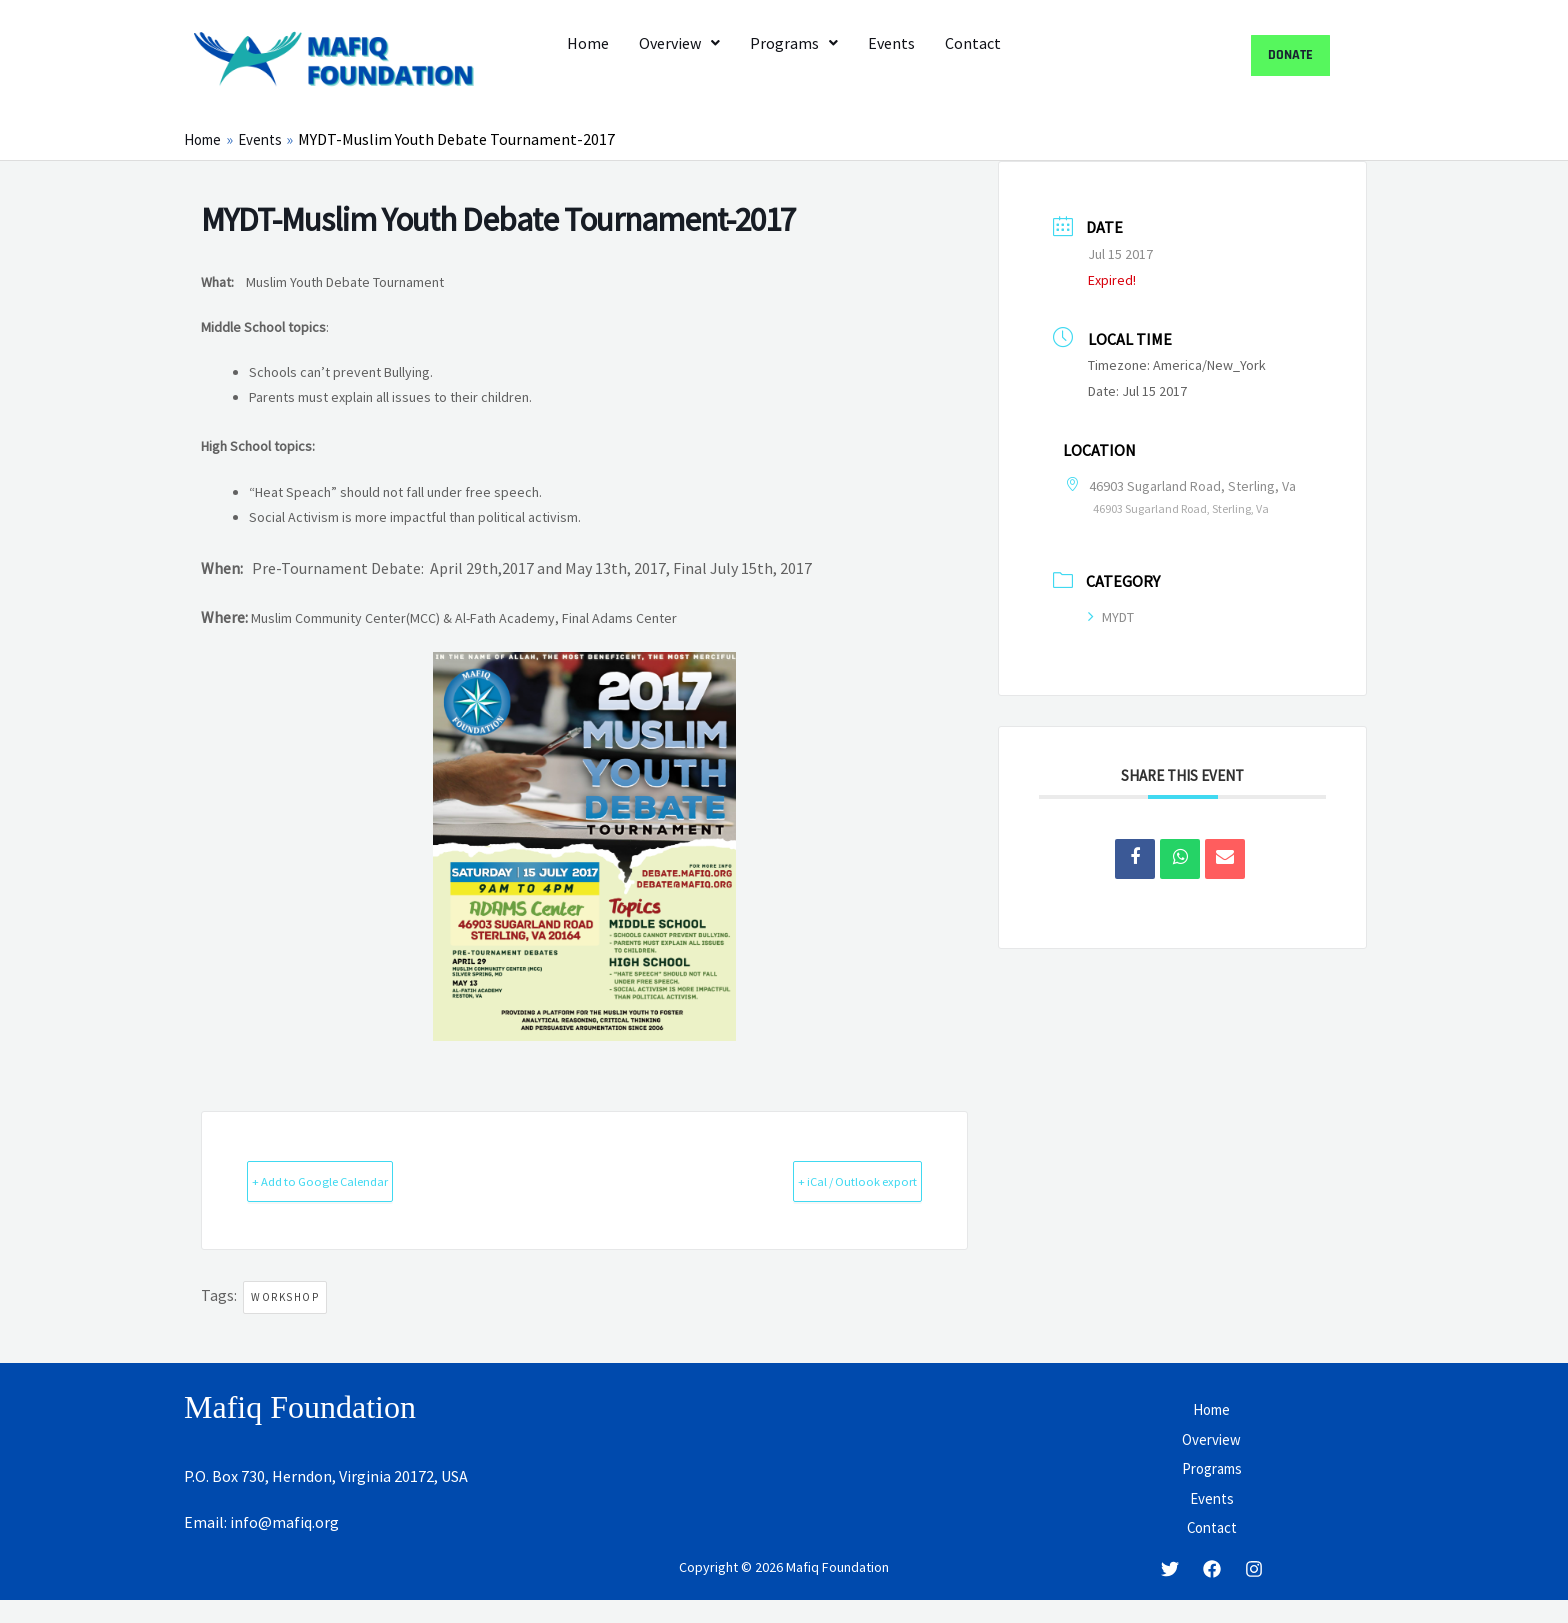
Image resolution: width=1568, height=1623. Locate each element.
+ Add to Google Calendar (354, 1180)
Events (891, 43)
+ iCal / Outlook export (823, 1180)
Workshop (285, 1298)
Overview (679, 43)
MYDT (1111, 616)
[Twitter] (1170, 1591)
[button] (679, 43)
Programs (794, 43)
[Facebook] (1212, 1591)
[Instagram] (1254, 1591)
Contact (973, 43)
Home (588, 43)
